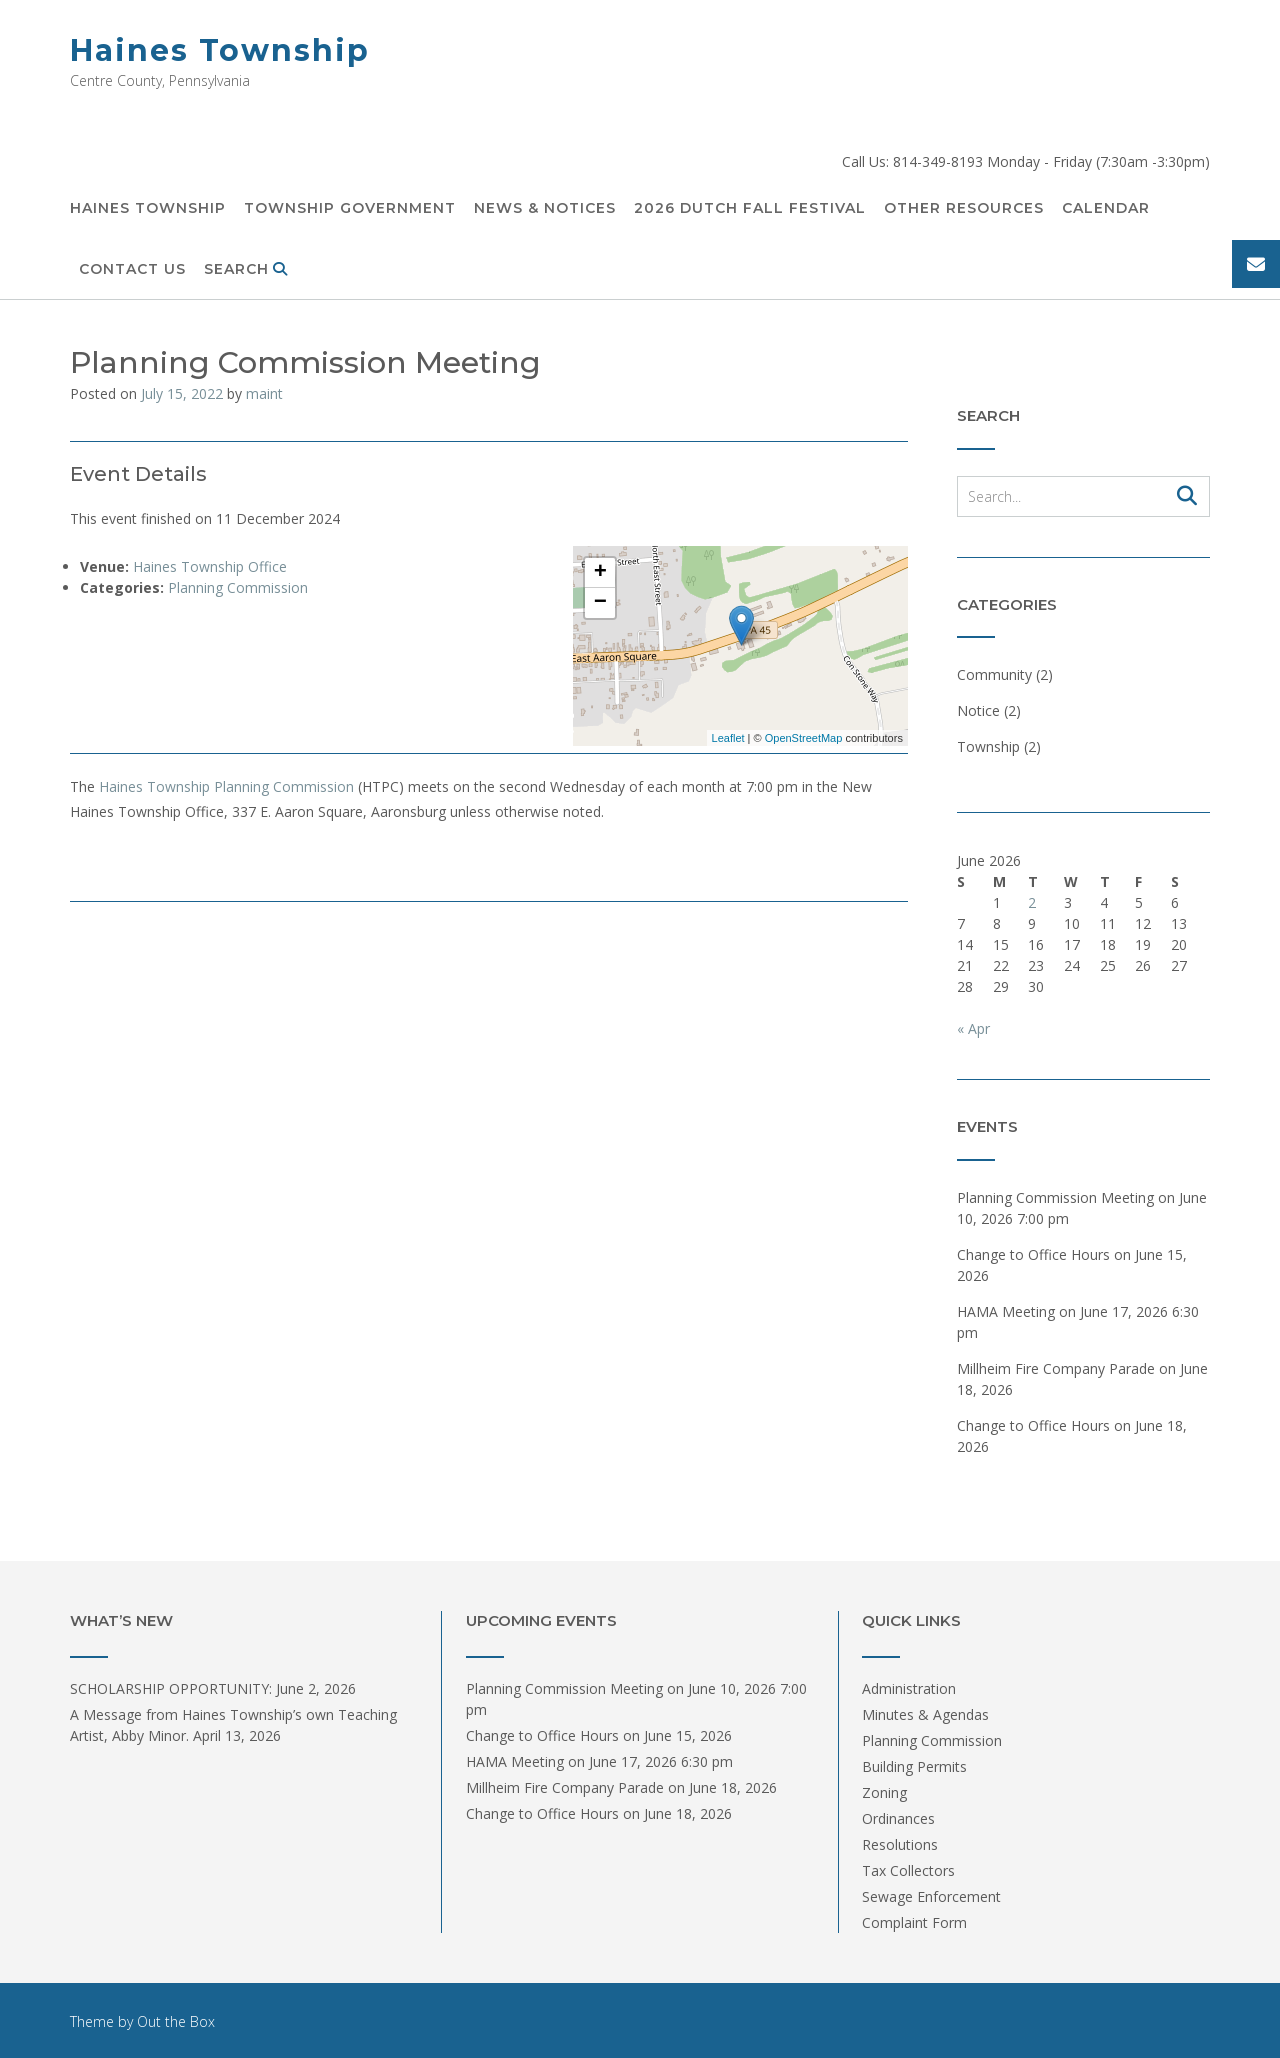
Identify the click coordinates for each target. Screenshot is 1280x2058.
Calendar (1106, 209)
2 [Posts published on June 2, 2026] (1032, 902)
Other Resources (964, 209)
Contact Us (132, 270)
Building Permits (914, 1766)
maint (264, 393)
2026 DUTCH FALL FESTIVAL (750, 209)
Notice (978, 710)
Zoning (884, 1792)
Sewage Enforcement (931, 1896)
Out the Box (176, 2021)
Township (988, 746)
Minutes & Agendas (925, 1714)
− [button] (600, 603)
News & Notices (545, 209)
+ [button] (600, 573)
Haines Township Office (210, 566)
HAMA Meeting (1006, 1311)
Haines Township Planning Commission (226, 786)
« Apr (973, 1028)
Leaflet (728, 738)
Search (246, 270)
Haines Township (220, 50)
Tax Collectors (908, 1870)
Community (994, 674)
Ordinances (898, 1818)
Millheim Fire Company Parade (1056, 1368)
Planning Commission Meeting (1055, 1197)
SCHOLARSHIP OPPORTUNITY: (171, 1688)
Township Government (350, 209)
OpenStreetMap (804, 738)
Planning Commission (238, 587)
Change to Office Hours (1033, 1254)
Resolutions (900, 1844)
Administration (909, 1688)
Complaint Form (914, 1922)
